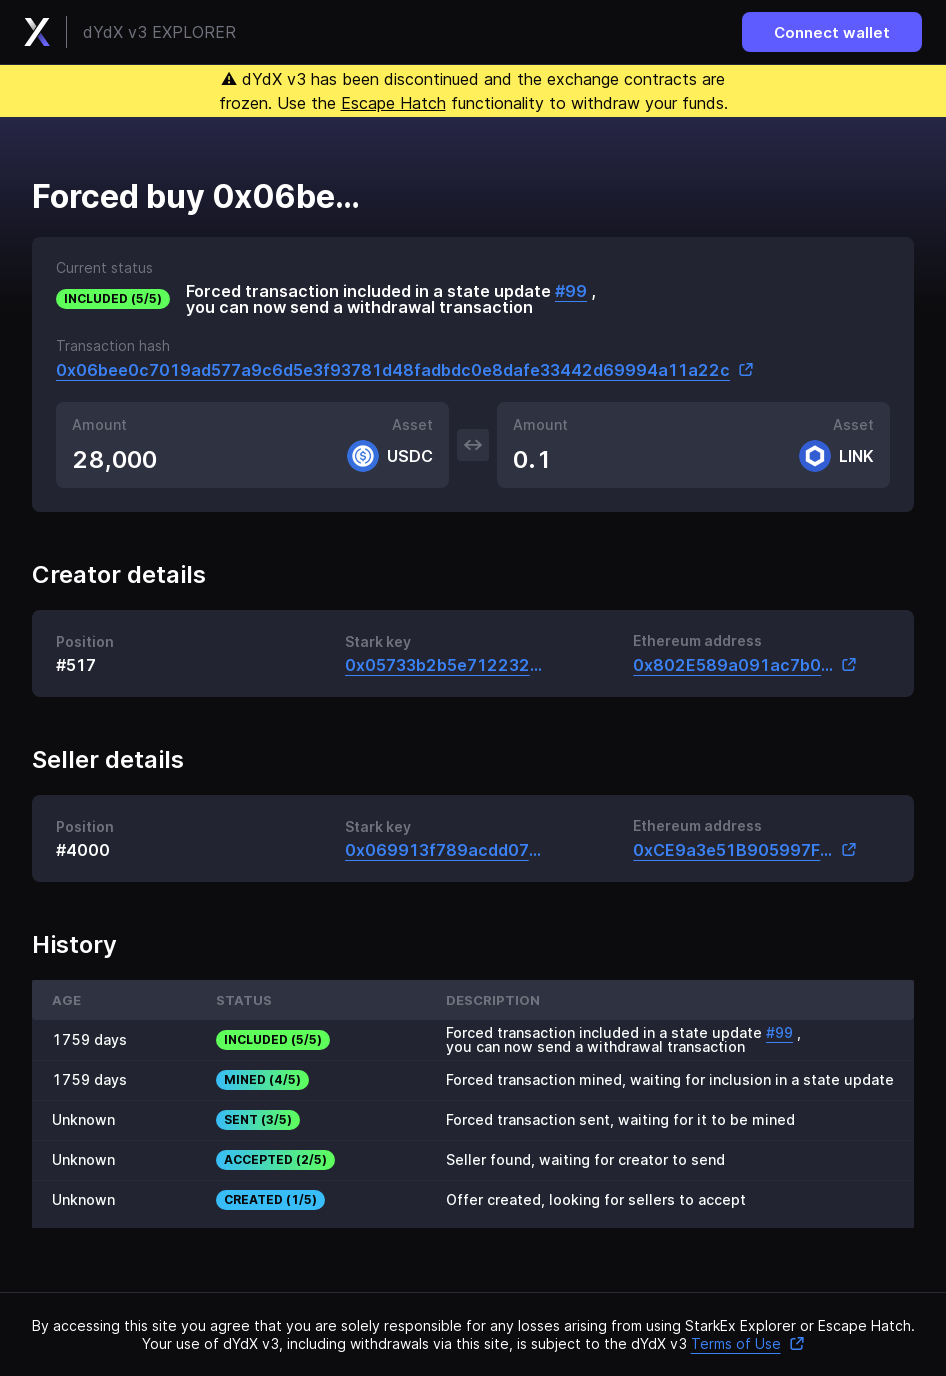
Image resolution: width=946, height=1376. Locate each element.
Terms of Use (748, 1343)
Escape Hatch (393, 103)
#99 (571, 291)
